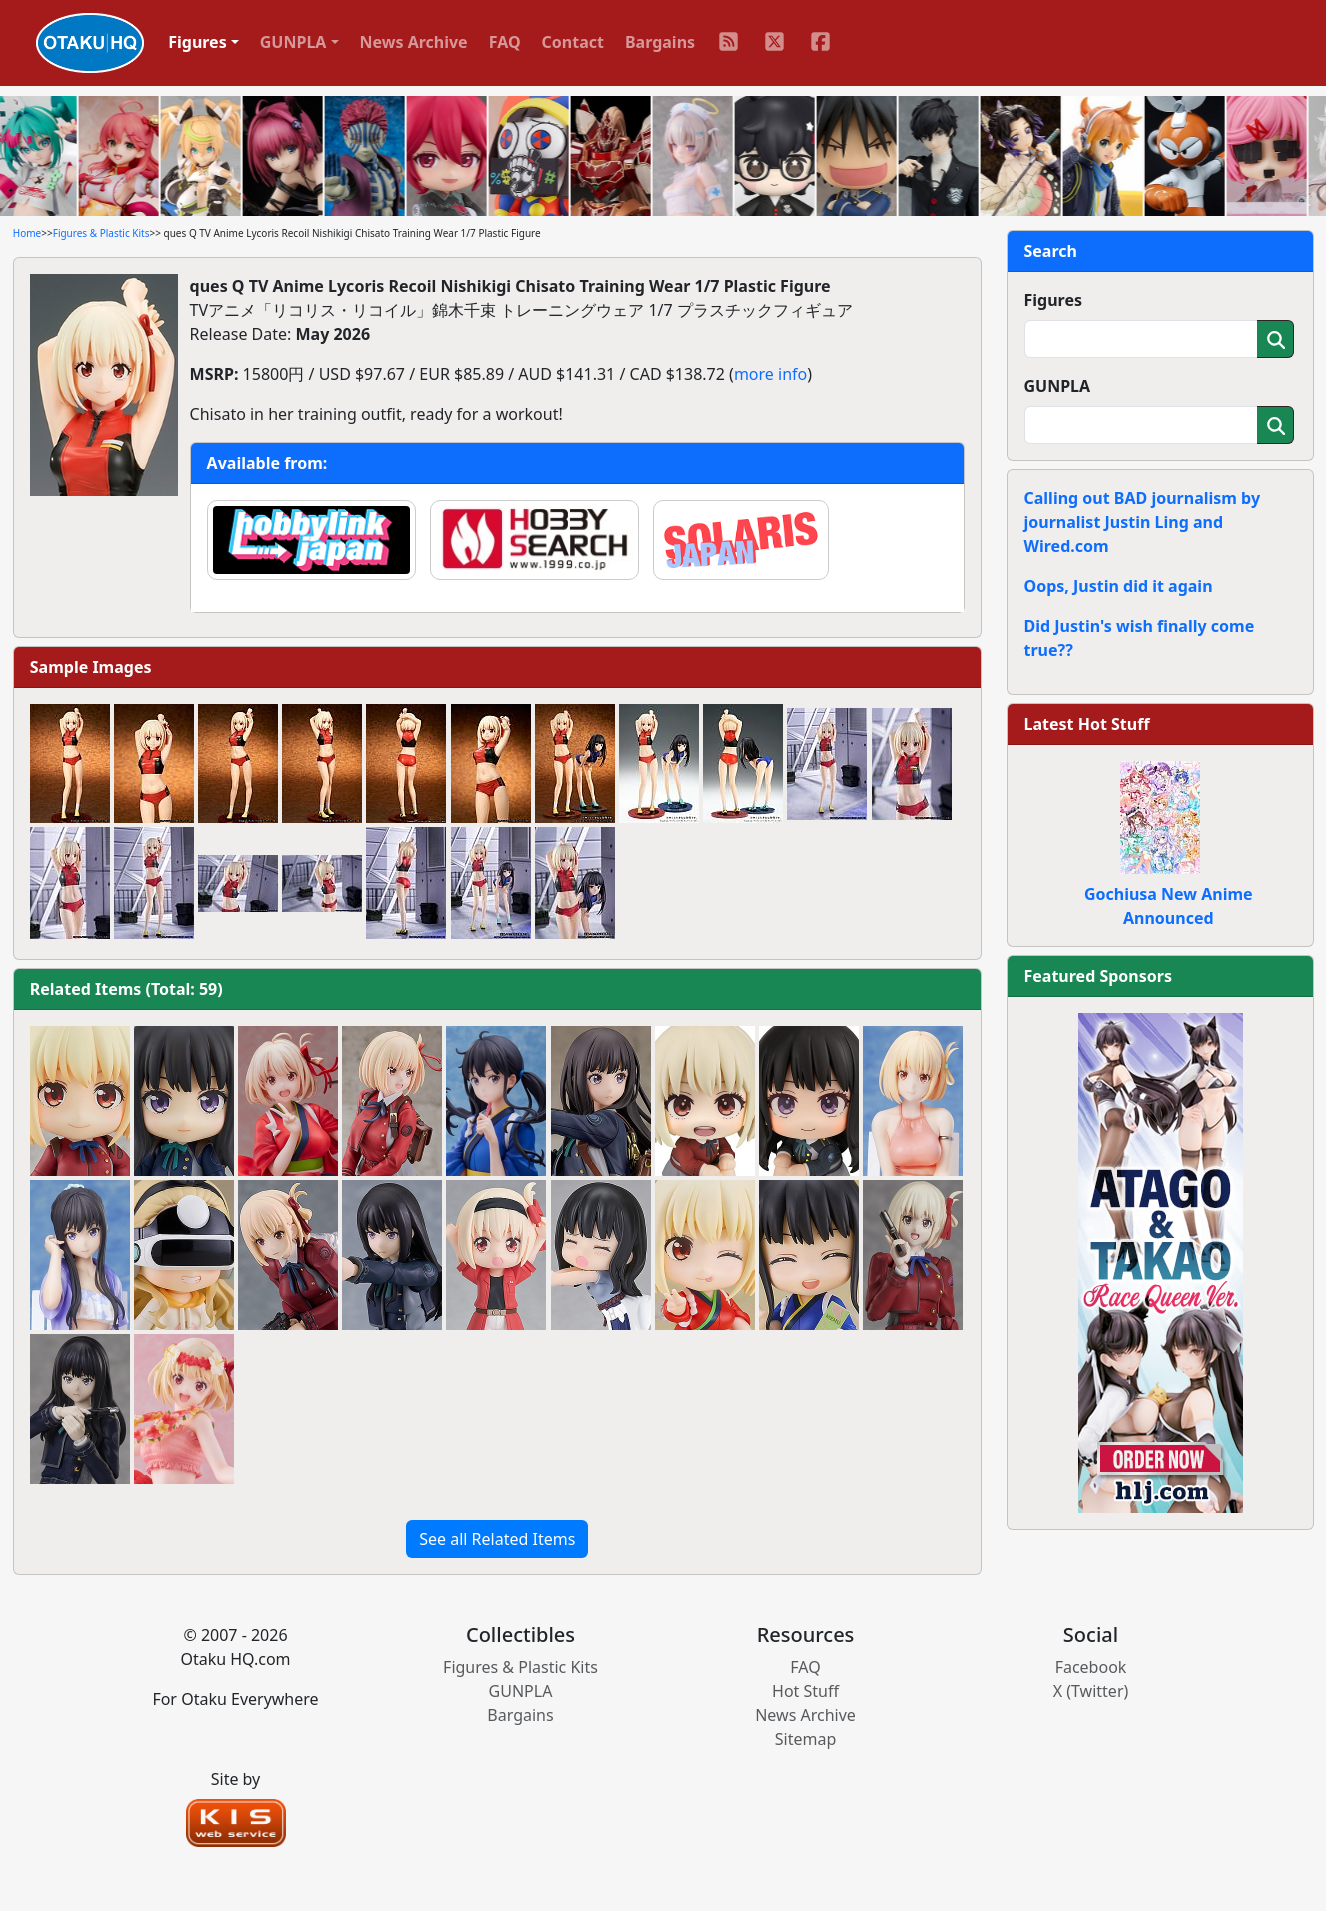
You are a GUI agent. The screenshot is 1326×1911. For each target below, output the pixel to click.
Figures (1053, 300)
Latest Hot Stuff (1087, 724)
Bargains (660, 42)
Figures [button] (197, 42)
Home (27, 233)
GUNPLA (1057, 386)
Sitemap (806, 1739)
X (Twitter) (1091, 1691)
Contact (573, 42)
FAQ (505, 42)
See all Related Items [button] (497, 1539)
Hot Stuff (805, 1691)
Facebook (1091, 1667)
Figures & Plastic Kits (101, 233)
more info (770, 374)
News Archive (414, 42)
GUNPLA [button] (293, 42)
